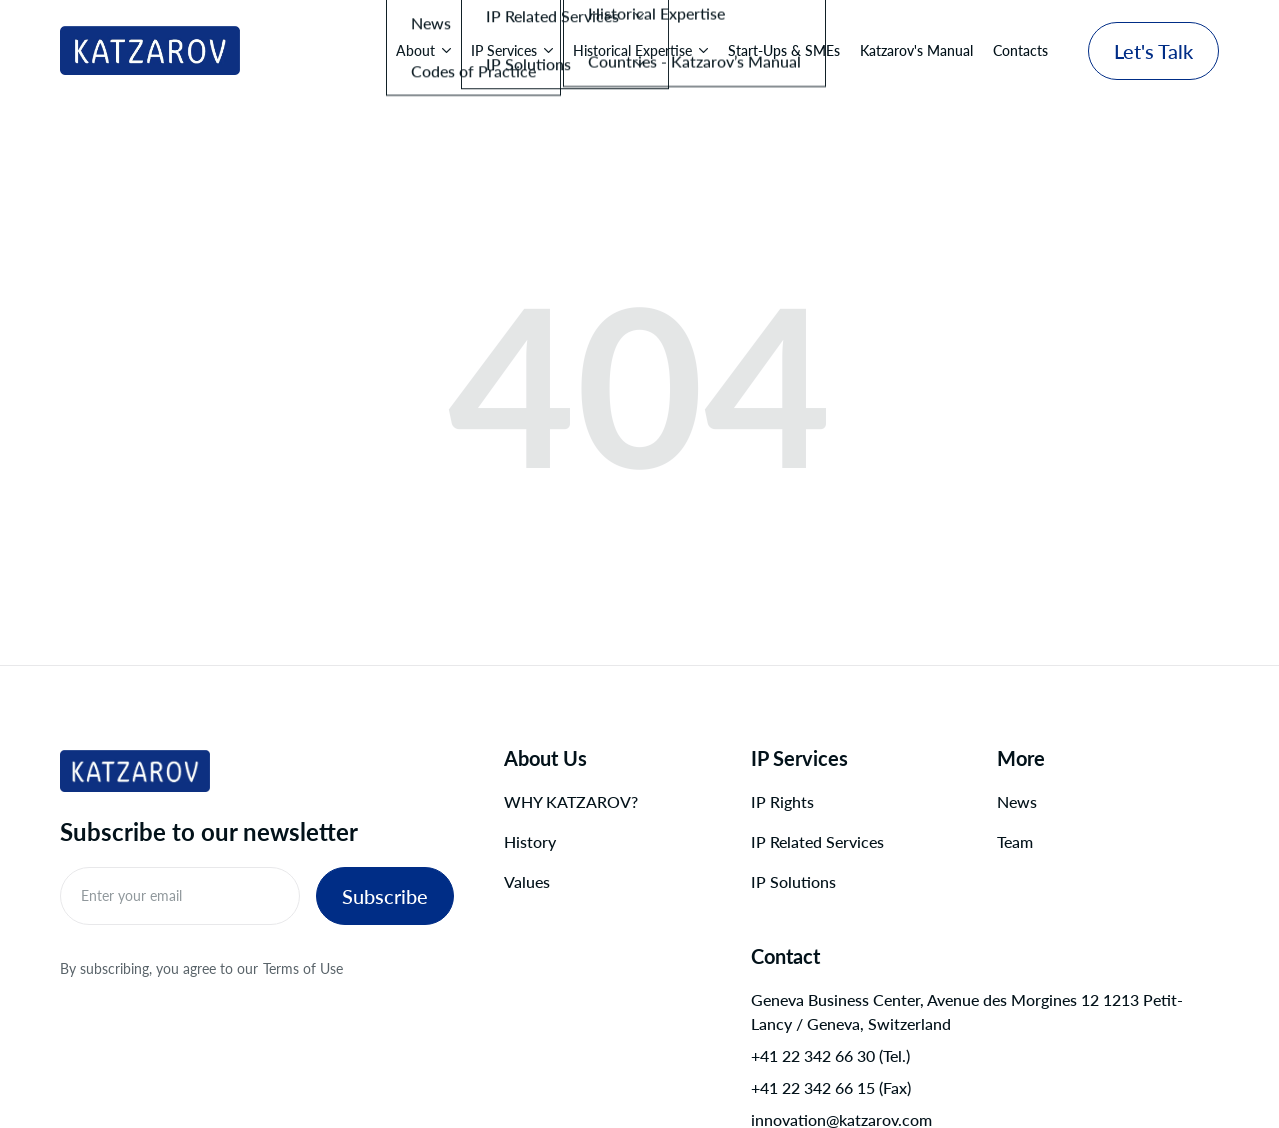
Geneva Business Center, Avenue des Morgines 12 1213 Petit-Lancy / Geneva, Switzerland (967, 1011)
